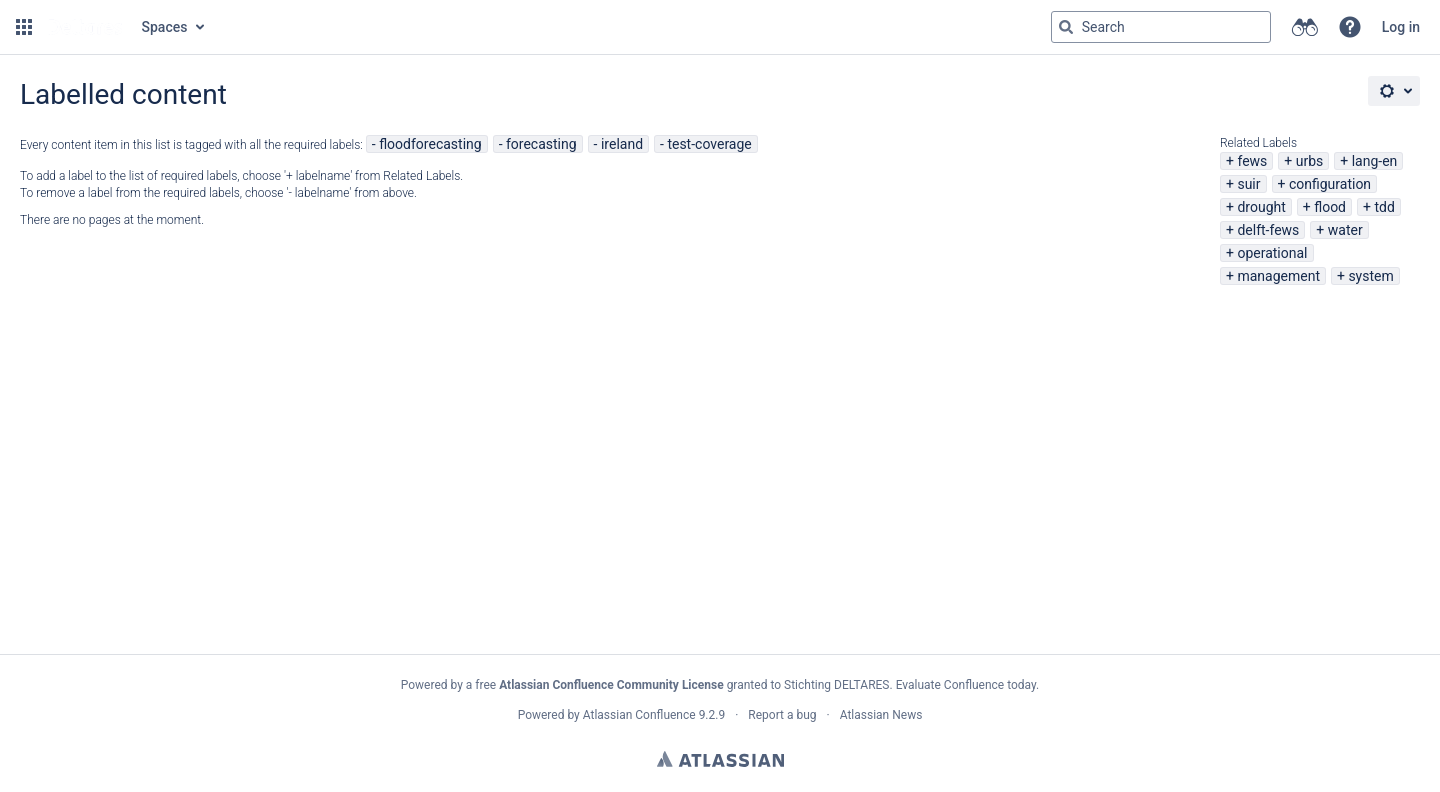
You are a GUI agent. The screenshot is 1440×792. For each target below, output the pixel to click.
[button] (24, 27)
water (1345, 230)
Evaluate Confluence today (966, 685)
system (1370, 276)
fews (1252, 161)
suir (1248, 184)
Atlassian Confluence (639, 715)
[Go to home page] (85, 27)
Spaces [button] (165, 27)
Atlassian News (881, 715)
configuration (1330, 184)
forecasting (541, 144)
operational (1272, 253)
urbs (1310, 161)
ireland (622, 144)
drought (1261, 207)
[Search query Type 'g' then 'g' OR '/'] (1161, 27)
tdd (1384, 207)
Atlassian (720, 759)
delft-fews (1268, 230)
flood (1330, 207)
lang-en (1375, 161)
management (1278, 276)
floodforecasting (430, 144)
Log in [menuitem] (1401, 27)
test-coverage (709, 144)
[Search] (1066, 27)
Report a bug (782, 715)
